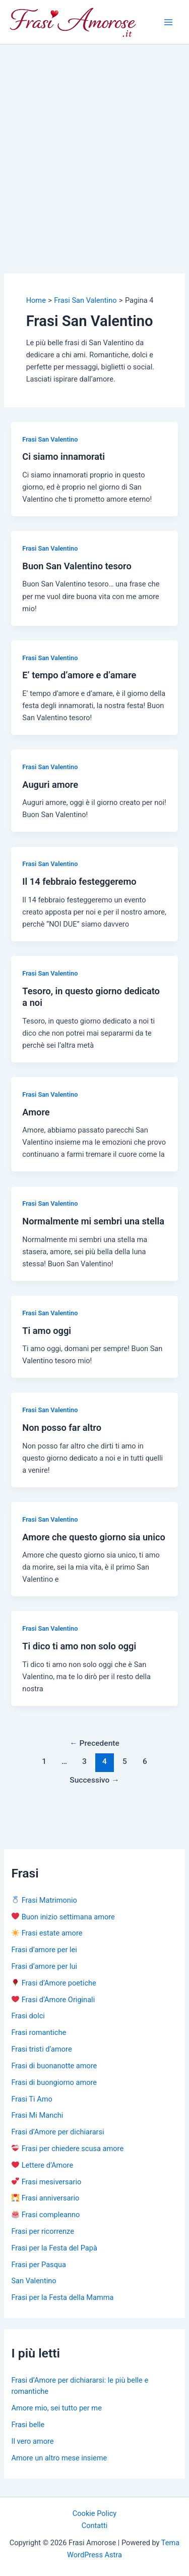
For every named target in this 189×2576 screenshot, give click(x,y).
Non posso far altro (61, 1427)
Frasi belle (27, 2424)
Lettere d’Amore (42, 2165)
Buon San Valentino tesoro (76, 566)
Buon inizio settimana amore (63, 1916)
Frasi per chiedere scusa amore (67, 2148)
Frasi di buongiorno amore (54, 2082)
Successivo (94, 1780)
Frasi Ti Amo (31, 2099)
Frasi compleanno (46, 2214)
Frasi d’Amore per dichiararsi (57, 2131)
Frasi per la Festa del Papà (54, 2247)
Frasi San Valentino (50, 439)
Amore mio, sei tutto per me (56, 2407)
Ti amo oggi (46, 1330)
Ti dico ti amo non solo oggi (79, 1646)
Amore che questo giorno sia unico (93, 1537)
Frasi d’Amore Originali (53, 1999)
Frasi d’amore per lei (44, 1949)
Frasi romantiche (38, 2032)
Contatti (95, 2525)
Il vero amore (32, 2441)
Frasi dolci (27, 2015)
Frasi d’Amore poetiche (54, 1983)
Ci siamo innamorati (63, 456)
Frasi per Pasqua (38, 2264)
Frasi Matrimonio (44, 1900)
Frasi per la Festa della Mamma (62, 2297)
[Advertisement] (94, 144)
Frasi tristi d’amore (41, 2049)
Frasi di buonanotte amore (54, 2065)
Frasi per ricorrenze (42, 2231)
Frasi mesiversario (46, 2181)
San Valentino (33, 2280)
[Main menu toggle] (168, 22)
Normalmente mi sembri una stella (93, 1221)
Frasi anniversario (45, 2198)
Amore (35, 1112)
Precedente (94, 1743)
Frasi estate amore (47, 1933)
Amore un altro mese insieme (59, 2457)
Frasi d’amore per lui (44, 1966)
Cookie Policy (94, 2513)
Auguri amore (50, 784)
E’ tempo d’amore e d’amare (79, 675)
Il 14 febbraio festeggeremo (79, 881)
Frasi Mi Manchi (37, 2115)
